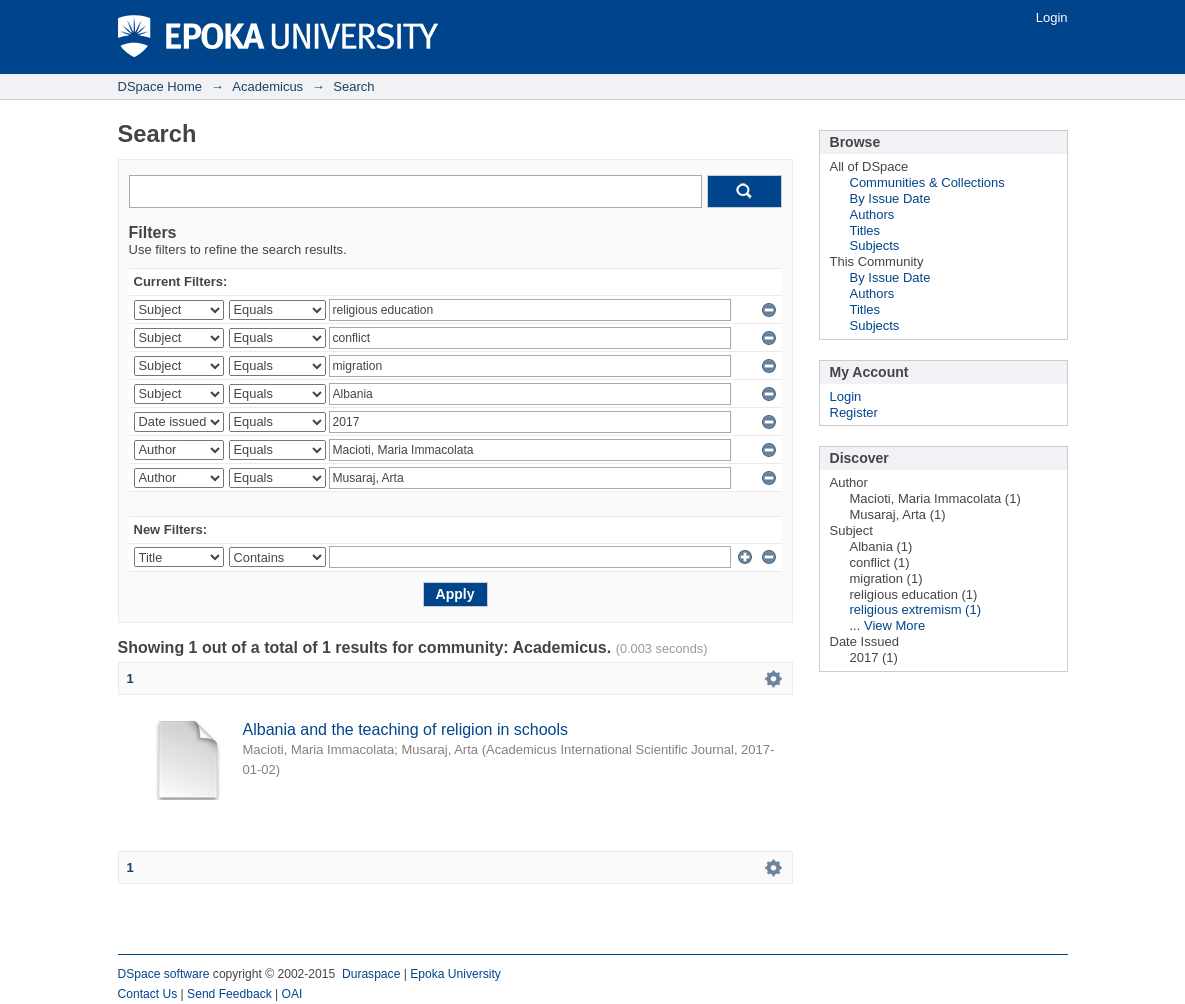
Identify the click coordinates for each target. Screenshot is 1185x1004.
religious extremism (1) (915, 609)
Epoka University (455, 974)
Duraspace (371, 974)
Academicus (267, 86)
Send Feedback (229, 994)
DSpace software (164, 974)
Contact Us (148, 994)
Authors (872, 214)
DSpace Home (160, 86)
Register (854, 412)
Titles (865, 230)
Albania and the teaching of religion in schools (406, 729)
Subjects (875, 245)
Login (1052, 17)
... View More (888, 625)
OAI (292, 994)
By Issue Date (890, 198)
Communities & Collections (927, 182)
